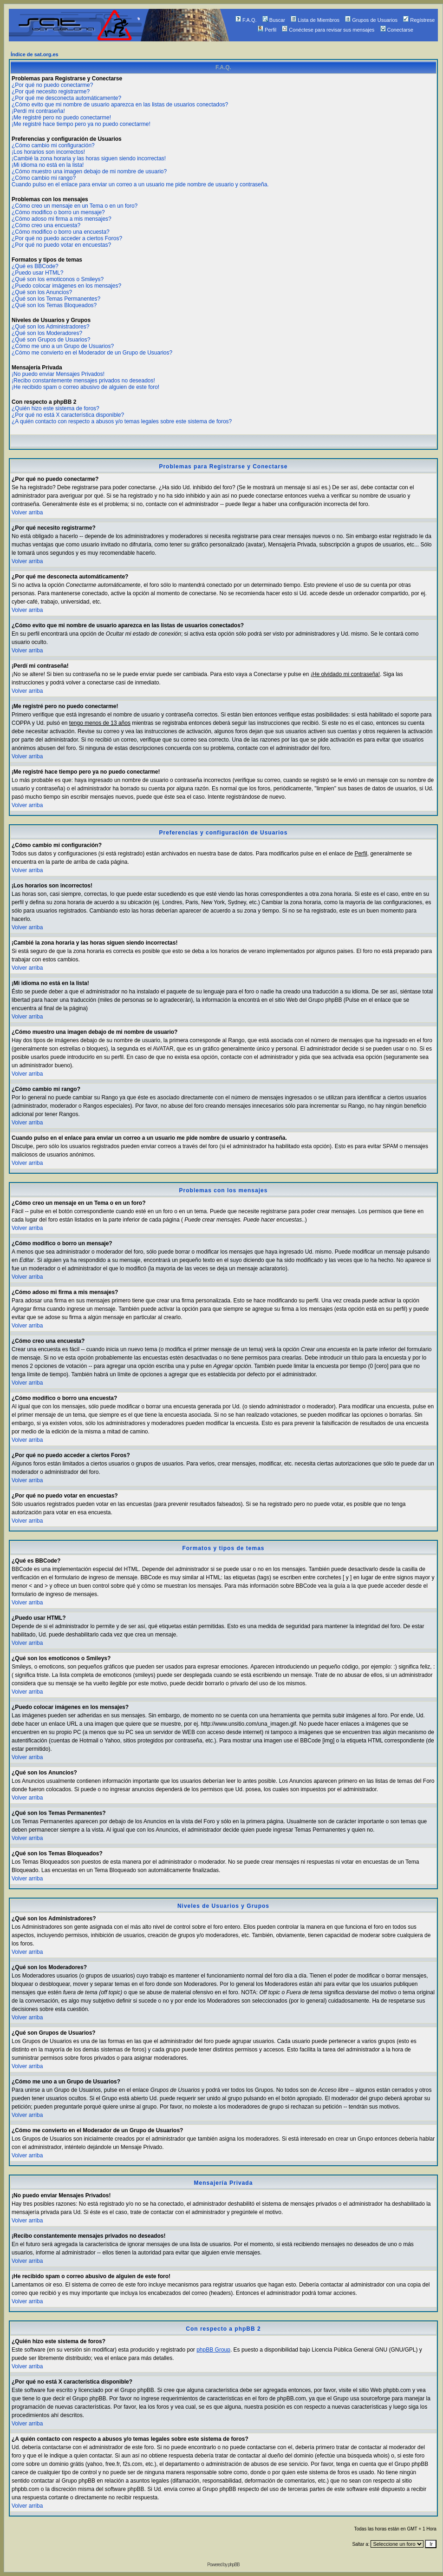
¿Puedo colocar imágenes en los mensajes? (66, 286)
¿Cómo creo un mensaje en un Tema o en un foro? (74, 206)
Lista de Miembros (315, 20)
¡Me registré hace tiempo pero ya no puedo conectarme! (81, 124)
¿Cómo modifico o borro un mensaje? (58, 212)
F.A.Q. (246, 20)
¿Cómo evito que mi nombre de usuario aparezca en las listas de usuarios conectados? (120, 104)
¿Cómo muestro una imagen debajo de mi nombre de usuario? (89, 171)
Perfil (267, 30)
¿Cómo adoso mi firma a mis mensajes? (61, 219)
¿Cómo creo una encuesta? (46, 225)
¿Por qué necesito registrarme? (51, 91)
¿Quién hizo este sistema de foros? (55, 408)
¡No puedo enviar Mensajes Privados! (58, 374)
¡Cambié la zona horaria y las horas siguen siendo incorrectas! (89, 158)
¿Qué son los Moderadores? (47, 333)
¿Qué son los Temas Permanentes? (56, 299)
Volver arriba (27, 512)
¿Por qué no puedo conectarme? (52, 85)
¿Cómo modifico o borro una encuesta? (61, 232)
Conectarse (396, 30)
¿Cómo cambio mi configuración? (53, 145)
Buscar (273, 20)
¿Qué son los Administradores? (50, 326)
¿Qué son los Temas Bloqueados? (54, 305)
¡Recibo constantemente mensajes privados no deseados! (83, 380)
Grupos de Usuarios (371, 20)
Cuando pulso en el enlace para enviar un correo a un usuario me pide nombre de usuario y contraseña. (140, 184)
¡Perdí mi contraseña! (38, 111)
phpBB (234, 2564)
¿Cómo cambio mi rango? (44, 178)
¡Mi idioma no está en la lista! (48, 165)
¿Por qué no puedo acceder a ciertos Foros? (67, 238)
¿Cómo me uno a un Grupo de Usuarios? (63, 346)
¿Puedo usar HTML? (37, 272)
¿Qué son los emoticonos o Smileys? (58, 279)
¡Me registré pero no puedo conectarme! (61, 117)
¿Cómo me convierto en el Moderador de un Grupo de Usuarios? (92, 352)
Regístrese (419, 20)
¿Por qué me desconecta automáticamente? (66, 98)
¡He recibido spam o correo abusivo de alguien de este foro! (85, 387)
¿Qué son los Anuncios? (42, 292)
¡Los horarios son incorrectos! (48, 152)
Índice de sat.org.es (35, 54)
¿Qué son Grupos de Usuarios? (51, 339)
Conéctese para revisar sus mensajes (328, 30)
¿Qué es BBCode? (35, 266)
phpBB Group (213, 2349)
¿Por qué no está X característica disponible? (68, 415)
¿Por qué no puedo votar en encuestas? (61, 245)
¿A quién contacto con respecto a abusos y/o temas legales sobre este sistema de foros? (122, 421)
